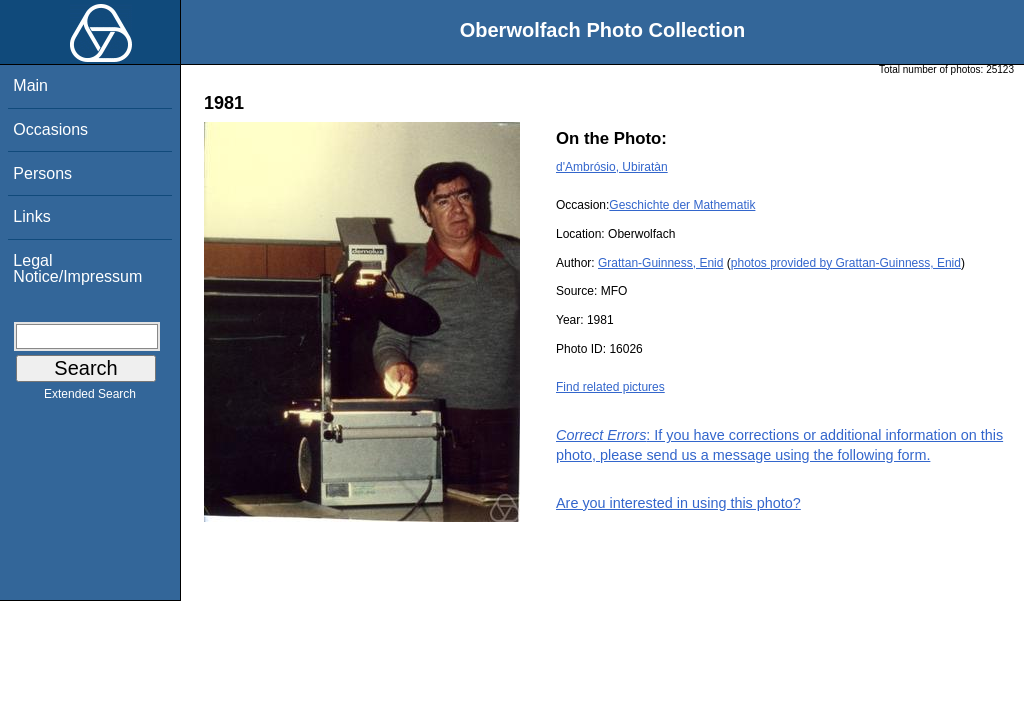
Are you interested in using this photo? (678, 503)
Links (31, 216)
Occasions (50, 129)
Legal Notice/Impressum (77, 268)
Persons (42, 173)
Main (30, 85)
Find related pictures (610, 387)
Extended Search (90, 398)
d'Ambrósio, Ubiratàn (612, 167)
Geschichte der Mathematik (682, 205)
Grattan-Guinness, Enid (660, 263)
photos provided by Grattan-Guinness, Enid (846, 263)
